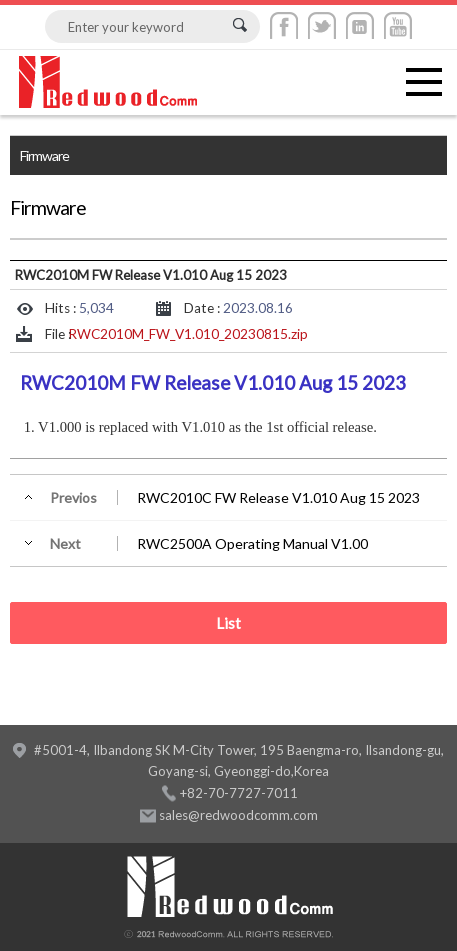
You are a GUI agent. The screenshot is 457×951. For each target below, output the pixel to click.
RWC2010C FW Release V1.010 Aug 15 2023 (278, 497)
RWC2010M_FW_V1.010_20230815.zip (188, 334)
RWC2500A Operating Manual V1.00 (252, 543)
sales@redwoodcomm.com (238, 815)
